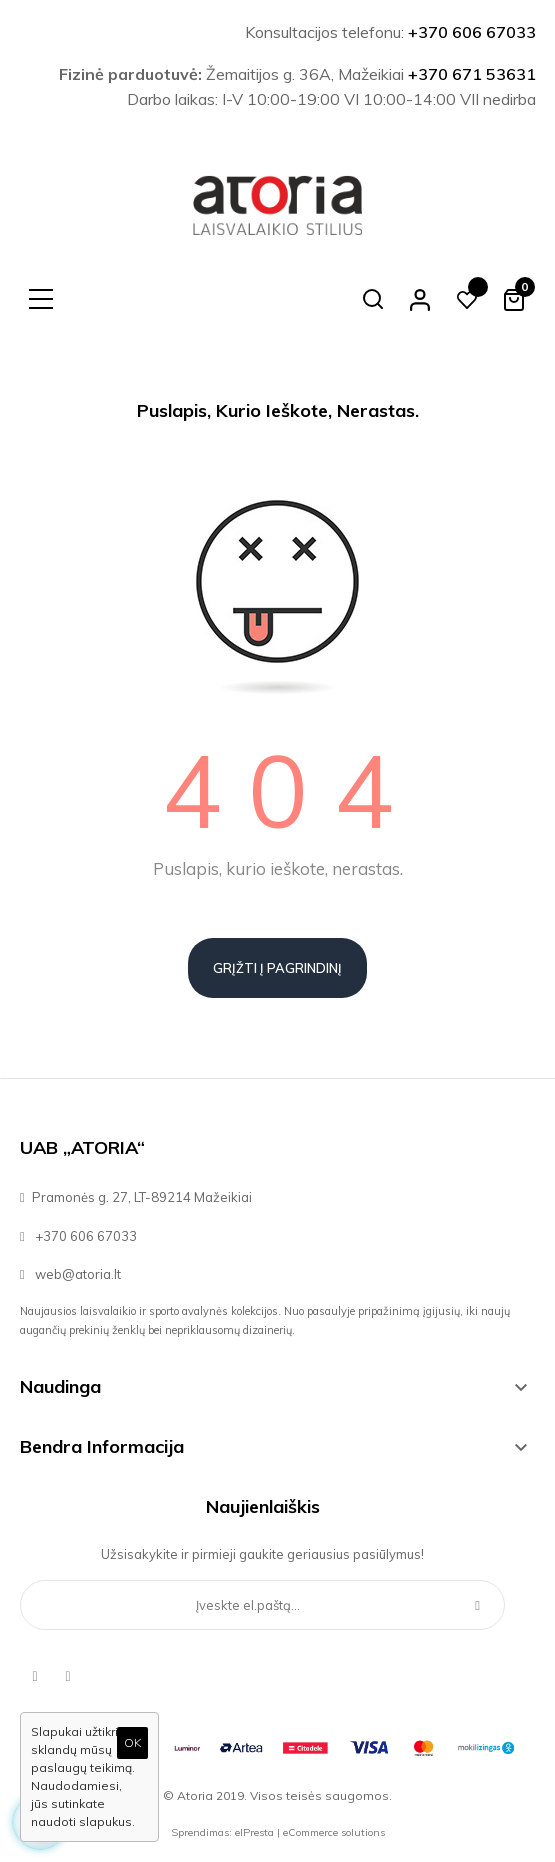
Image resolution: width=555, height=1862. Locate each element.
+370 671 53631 (472, 74)
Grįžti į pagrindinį (277, 968)
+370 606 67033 (472, 32)
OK (132, 1742)
